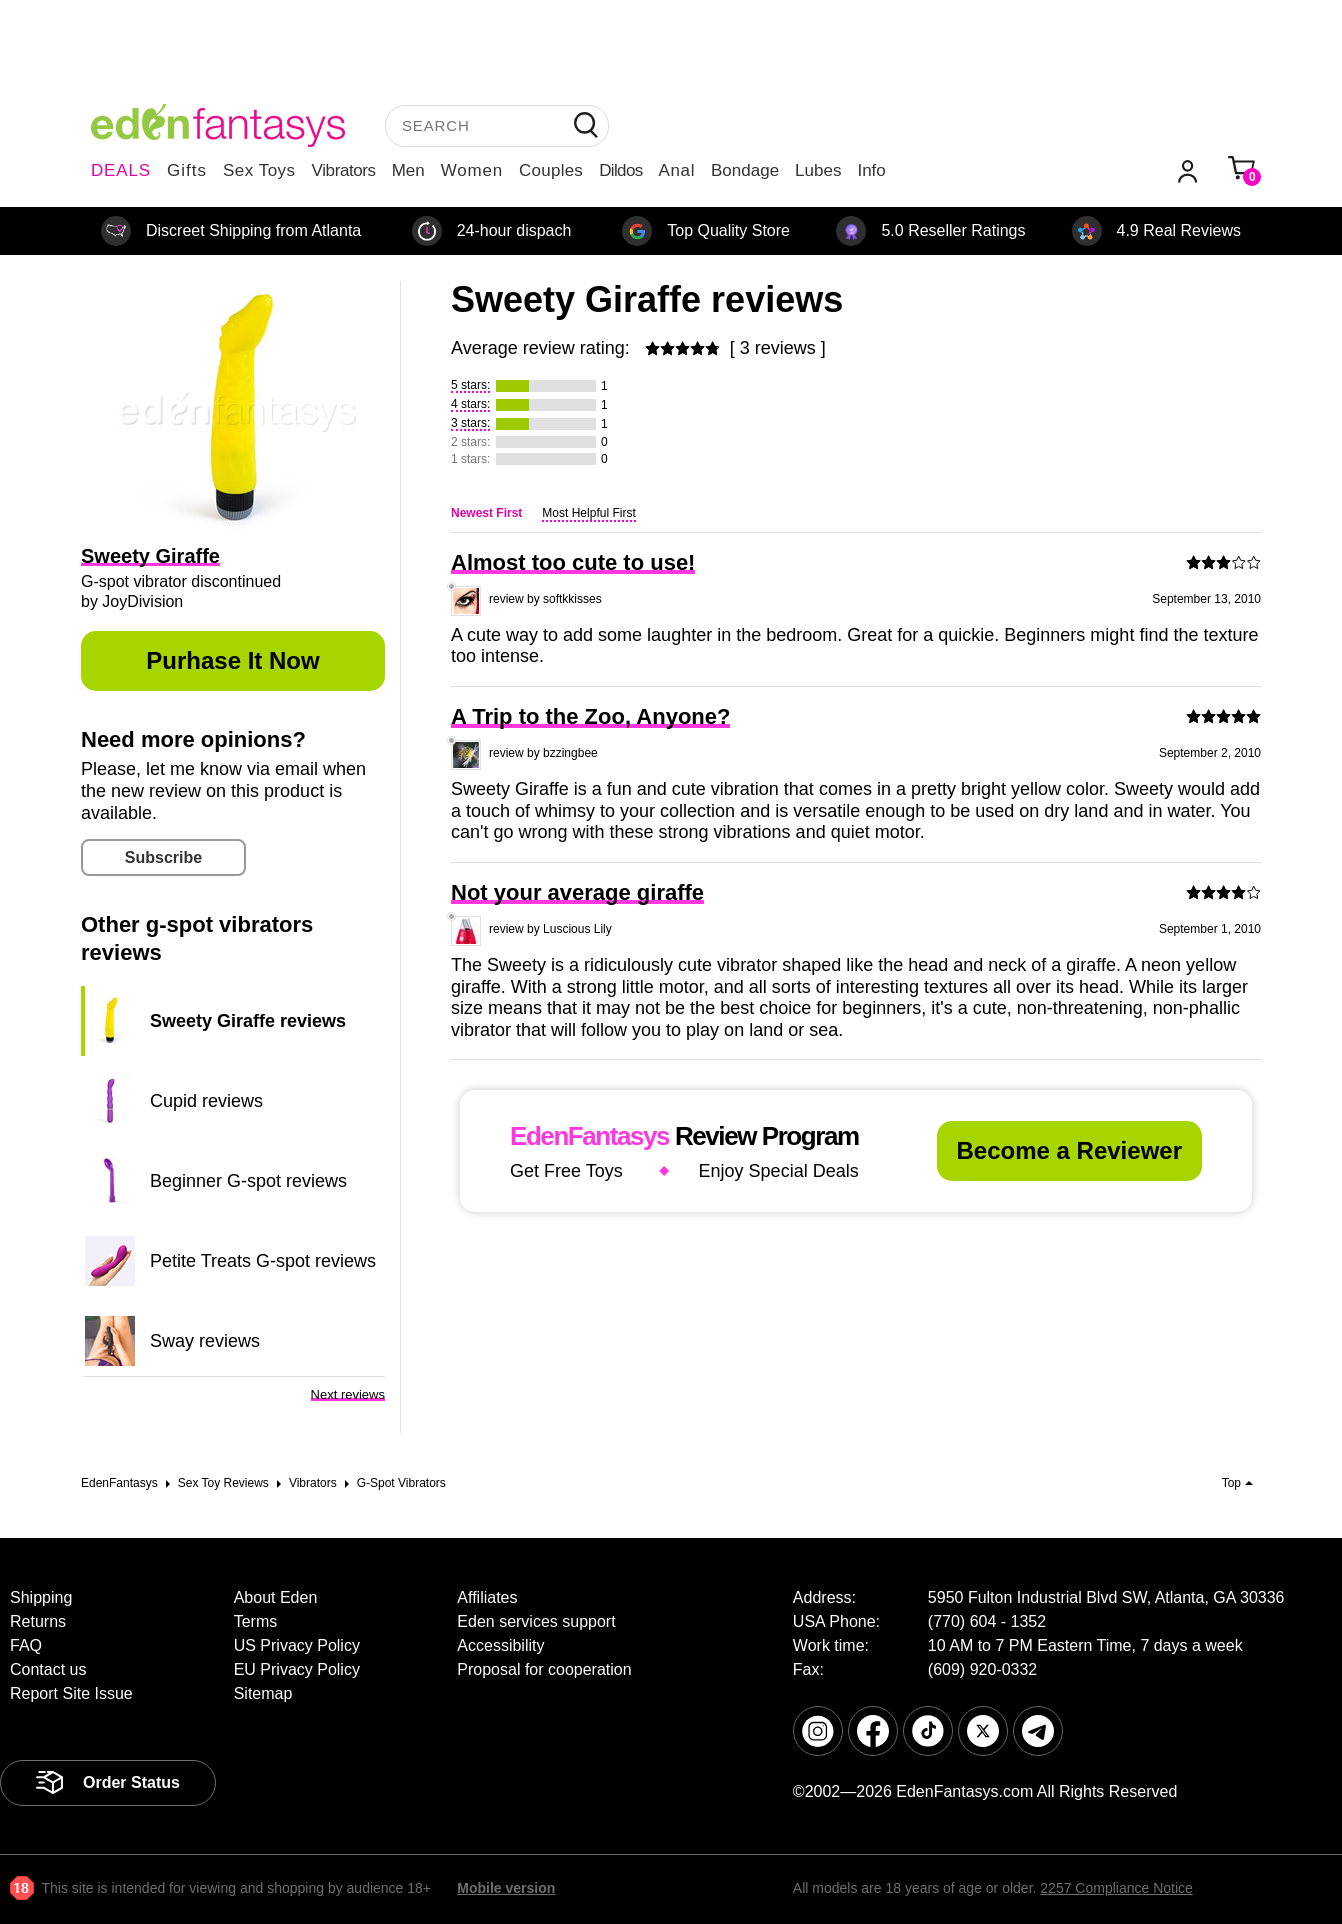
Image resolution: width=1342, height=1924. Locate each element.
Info (871, 170)
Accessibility (500, 1645)
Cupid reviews (206, 1101)
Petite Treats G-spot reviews (263, 1261)
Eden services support (536, 1621)
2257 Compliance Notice (1116, 1888)
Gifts (187, 170)
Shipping (41, 1597)
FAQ (26, 1645)
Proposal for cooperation (544, 1669)
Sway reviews (205, 1341)
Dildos (620, 170)
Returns (38, 1621)
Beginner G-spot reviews (248, 1181)
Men (408, 170)
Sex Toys (259, 170)
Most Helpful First (588, 513)
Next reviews (348, 1394)
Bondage (745, 170)
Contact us (48, 1669)
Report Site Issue (71, 1693)
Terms (256, 1621)
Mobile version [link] (506, 1888)
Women (472, 170)
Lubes (818, 170)
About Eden (276, 1597)
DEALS (121, 170)
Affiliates (487, 1597)
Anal (677, 170)
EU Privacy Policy (297, 1669)
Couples (551, 170)
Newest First (486, 513)
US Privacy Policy (297, 1645)
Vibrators (344, 170)
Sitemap (263, 1693)
